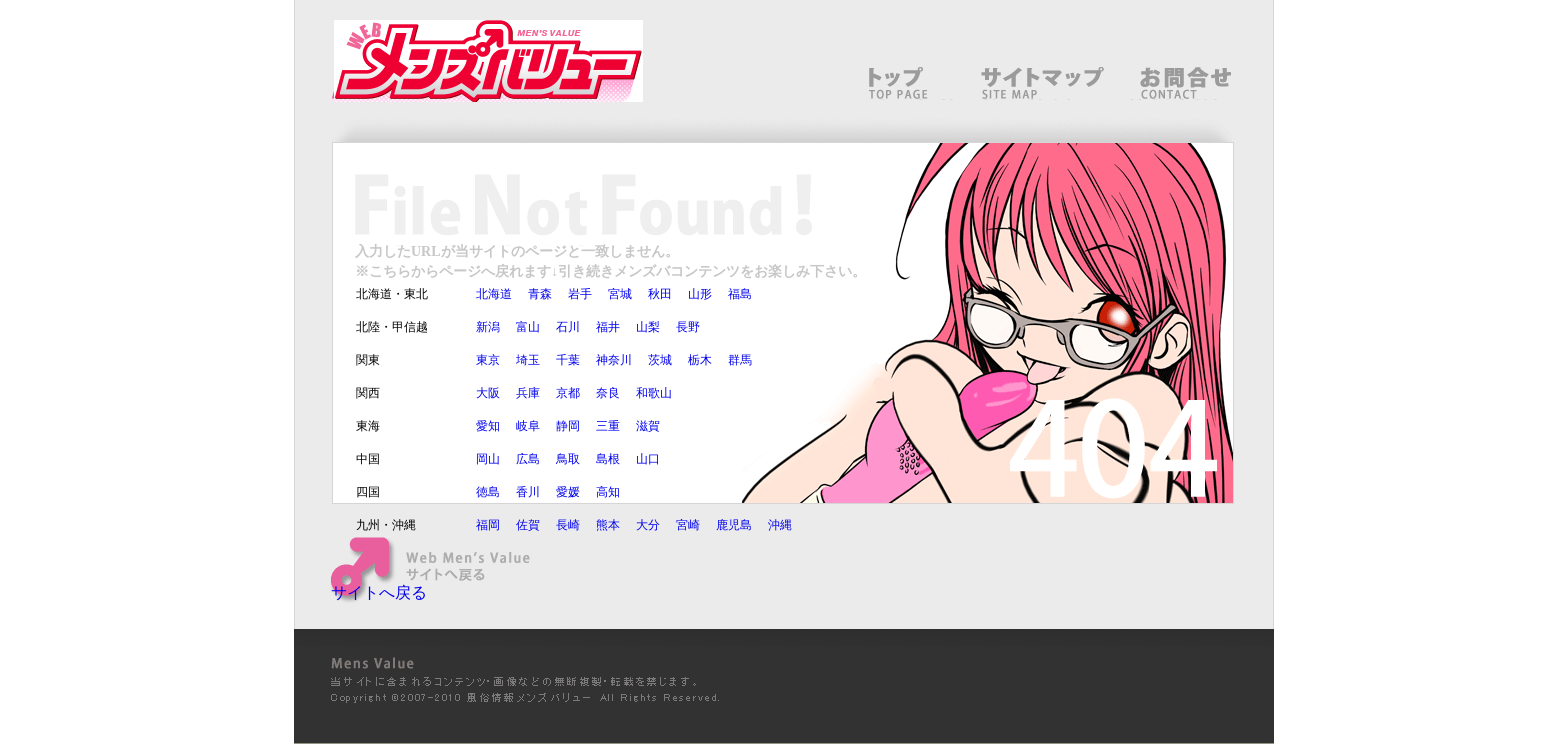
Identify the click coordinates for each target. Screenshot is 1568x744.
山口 (648, 459)
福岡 (488, 525)
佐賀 (528, 525)
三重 (608, 426)
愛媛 (568, 492)
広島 (528, 459)
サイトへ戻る (379, 592)
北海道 (494, 294)
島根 (608, 459)
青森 (540, 294)
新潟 (488, 327)
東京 (488, 360)
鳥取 (568, 459)
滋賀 (648, 426)
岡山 (488, 459)
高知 (608, 492)
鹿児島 (734, 525)
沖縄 (780, 525)
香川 (528, 492)
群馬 (740, 360)
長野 (688, 327)
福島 (740, 294)
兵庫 (528, 393)
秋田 (660, 294)
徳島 (488, 492)
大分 (648, 525)
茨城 (660, 360)
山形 (700, 294)
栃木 (700, 360)
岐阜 (528, 426)
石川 (568, 327)
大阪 (488, 393)
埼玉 (528, 360)
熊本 (608, 525)
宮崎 (688, 525)
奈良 (608, 393)
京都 (568, 393)
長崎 (568, 525)
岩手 (580, 294)
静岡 (568, 426)
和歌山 (654, 393)
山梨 (648, 327)
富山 (528, 327)
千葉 (568, 360)
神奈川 (614, 360)
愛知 (488, 426)
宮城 (620, 294)
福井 (608, 327)
